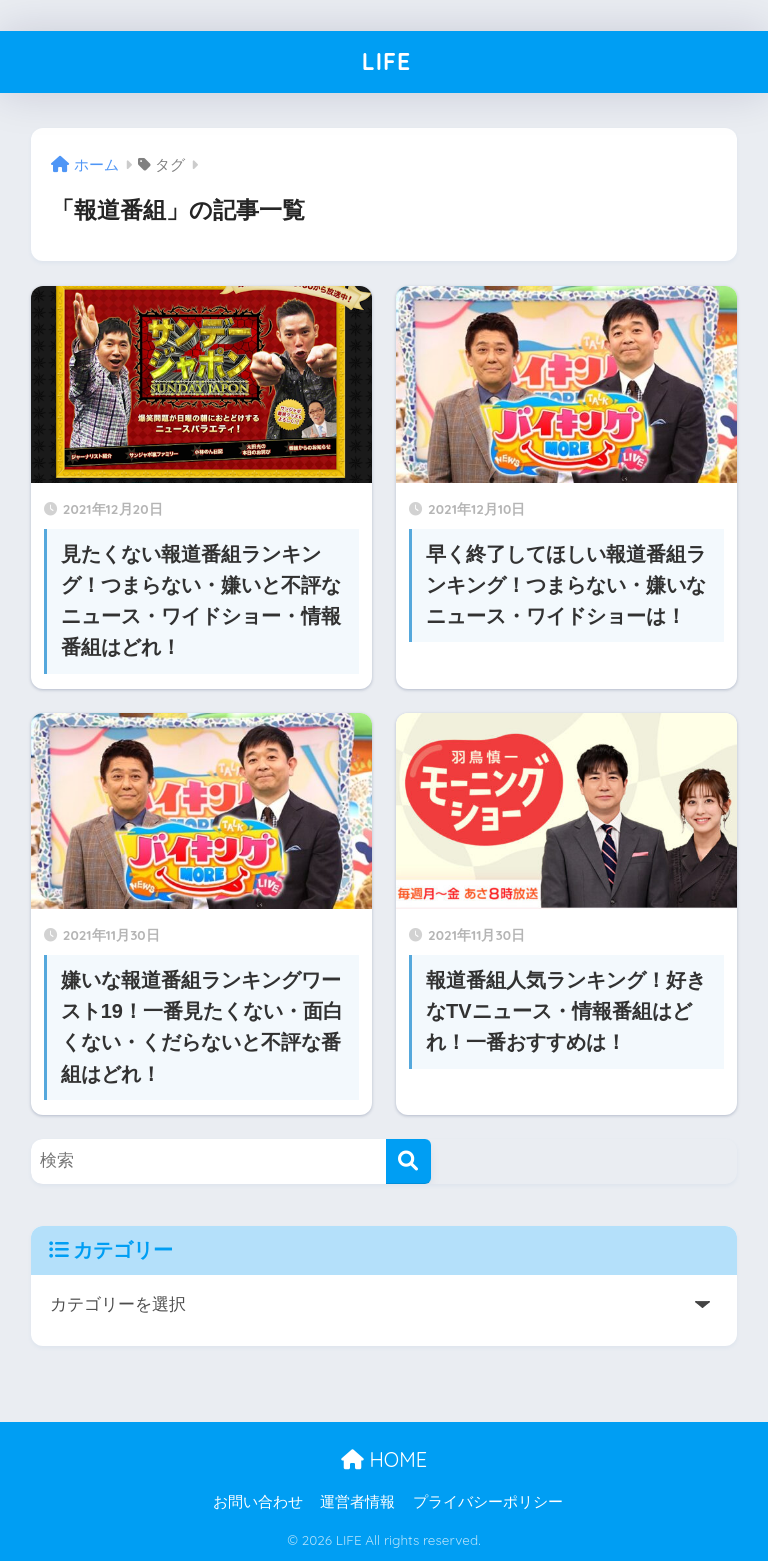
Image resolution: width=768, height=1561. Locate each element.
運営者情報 (357, 1502)
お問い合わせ (258, 1502)
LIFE (386, 61)
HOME (384, 1459)
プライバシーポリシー (488, 1502)
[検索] (408, 1161)
